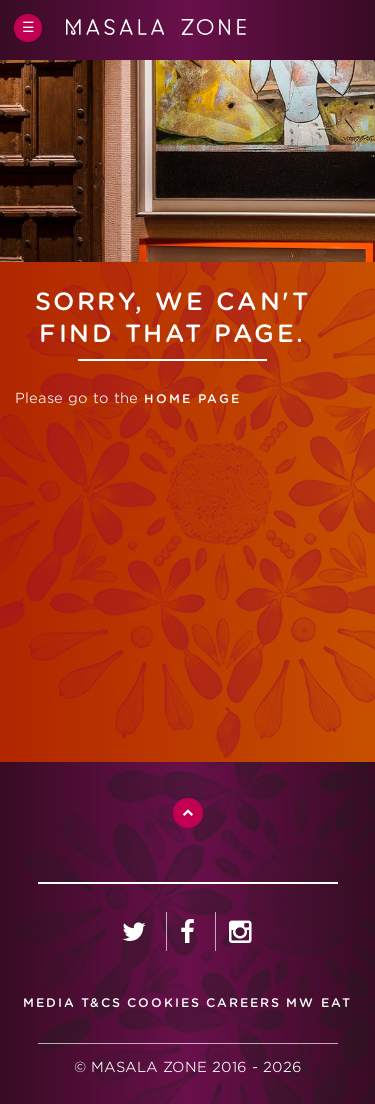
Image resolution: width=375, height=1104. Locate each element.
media (49, 1002)
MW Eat (319, 1002)
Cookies (164, 1002)
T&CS (101, 1002)
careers (243, 1002)
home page (189, 398)
